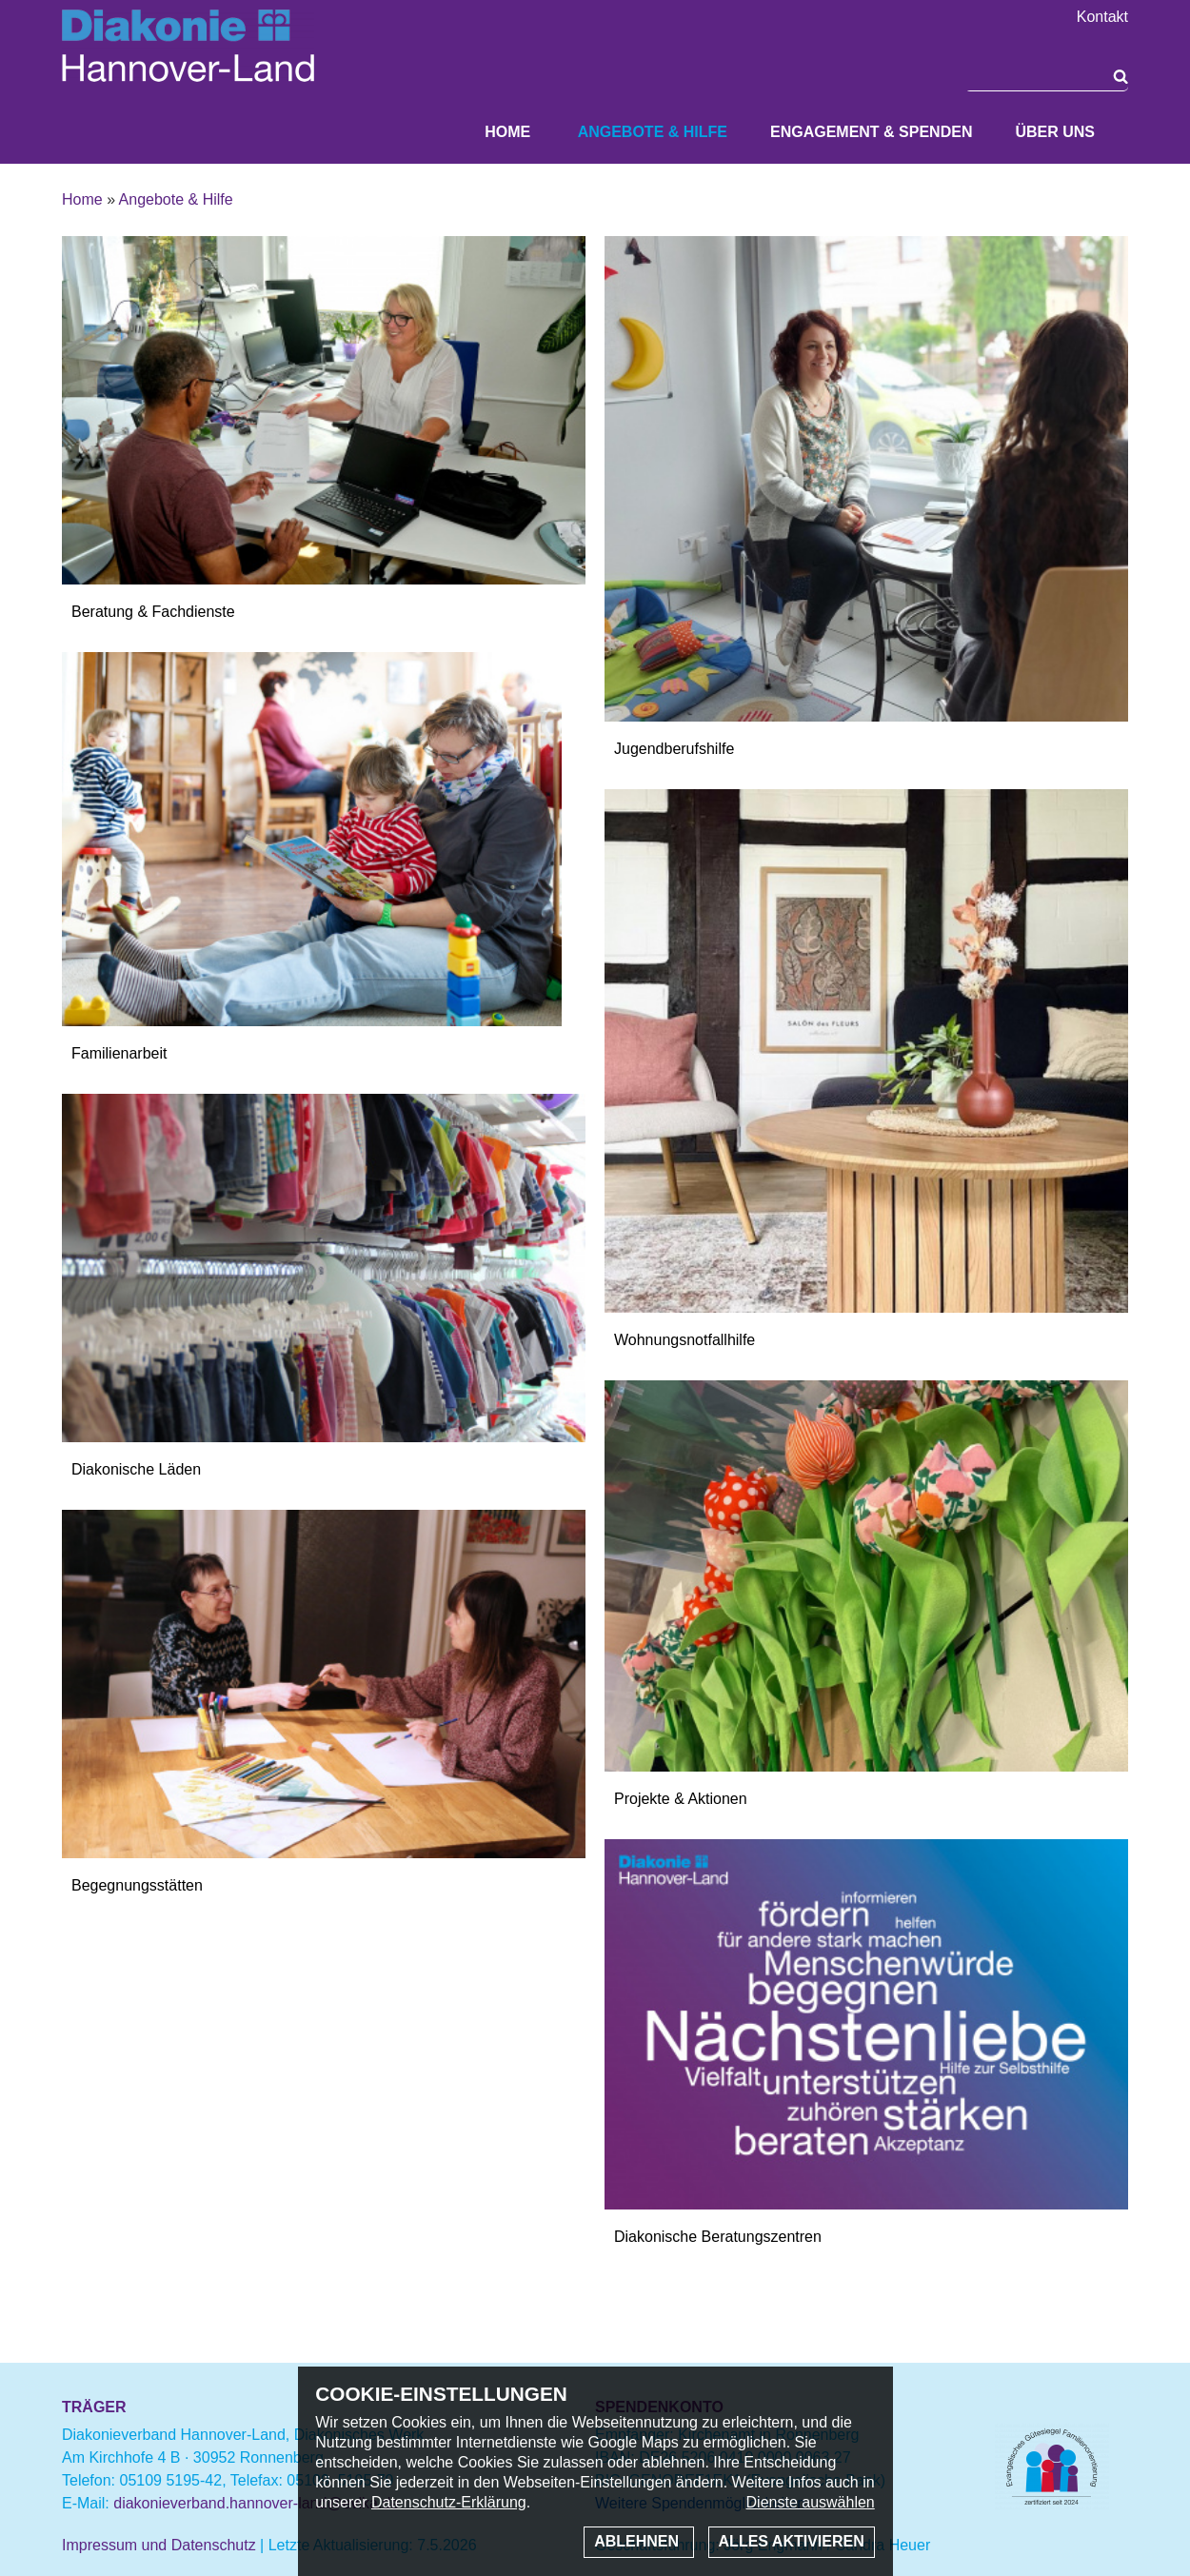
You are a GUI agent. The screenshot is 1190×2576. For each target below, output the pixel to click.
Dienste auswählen (810, 2502)
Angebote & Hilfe (652, 132)
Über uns (1055, 132)
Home (507, 132)
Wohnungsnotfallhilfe (684, 1340)
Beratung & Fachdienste (153, 612)
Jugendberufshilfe (674, 749)
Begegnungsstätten (137, 1885)
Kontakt (1102, 17)
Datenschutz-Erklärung (448, 2502)
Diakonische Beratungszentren (718, 2237)
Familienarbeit (119, 1053)
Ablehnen (638, 2541)
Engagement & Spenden (871, 132)
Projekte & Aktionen (680, 1799)
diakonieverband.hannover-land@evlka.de (256, 2503)
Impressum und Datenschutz (159, 2545)
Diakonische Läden (136, 1469)
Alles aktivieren (791, 2541)
